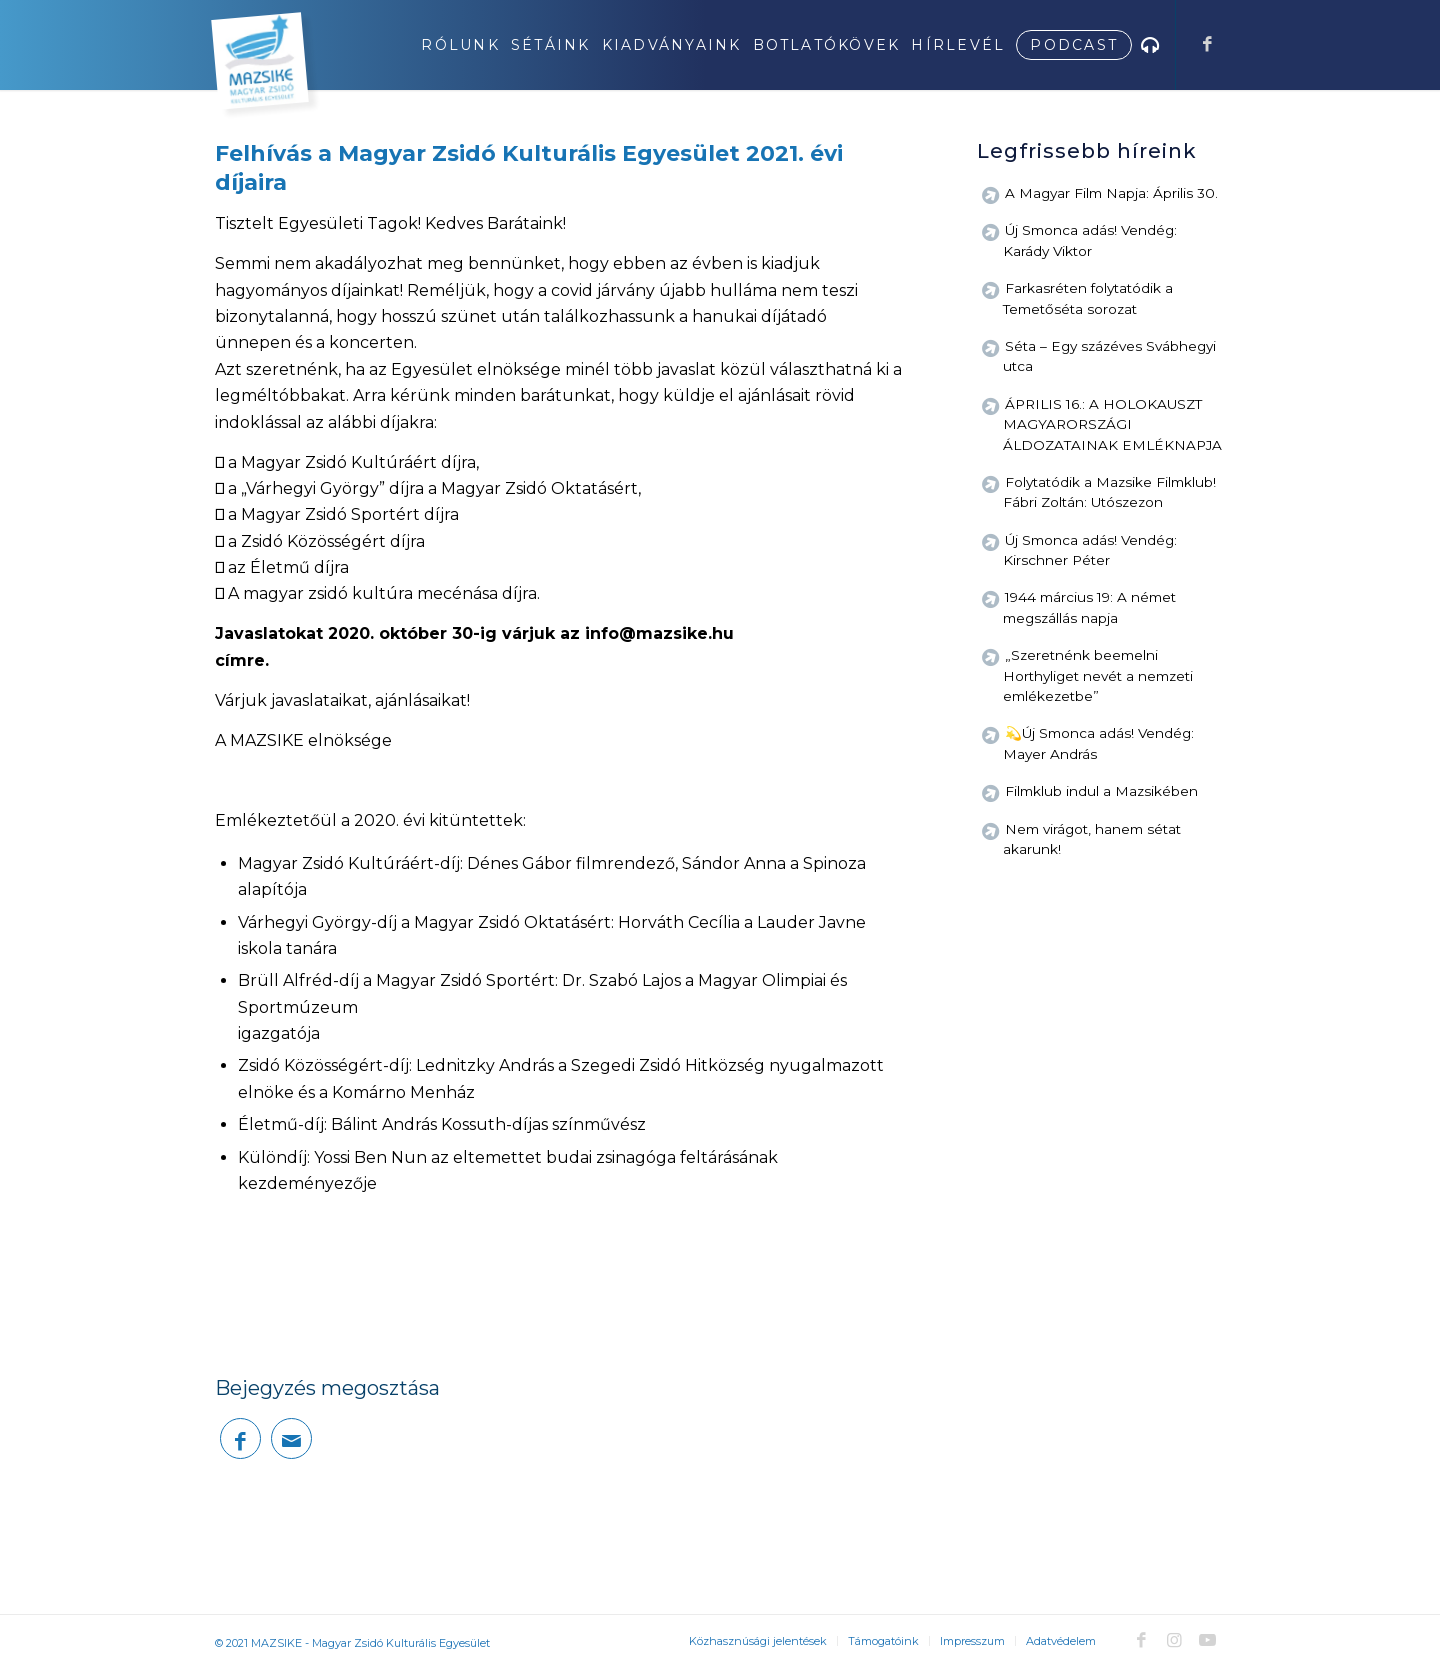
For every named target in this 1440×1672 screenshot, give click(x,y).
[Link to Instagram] (1174, 1640)
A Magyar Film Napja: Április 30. (1111, 193)
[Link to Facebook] (1207, 44)
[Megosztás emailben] (291, 1438)
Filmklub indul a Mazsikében (1101, 791)
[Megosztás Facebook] (240, 1438)
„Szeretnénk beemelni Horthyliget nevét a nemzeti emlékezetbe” (1098, 675)
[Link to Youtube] (1207, 1640)
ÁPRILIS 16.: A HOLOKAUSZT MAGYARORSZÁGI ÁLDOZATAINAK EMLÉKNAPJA (1112, 424)
